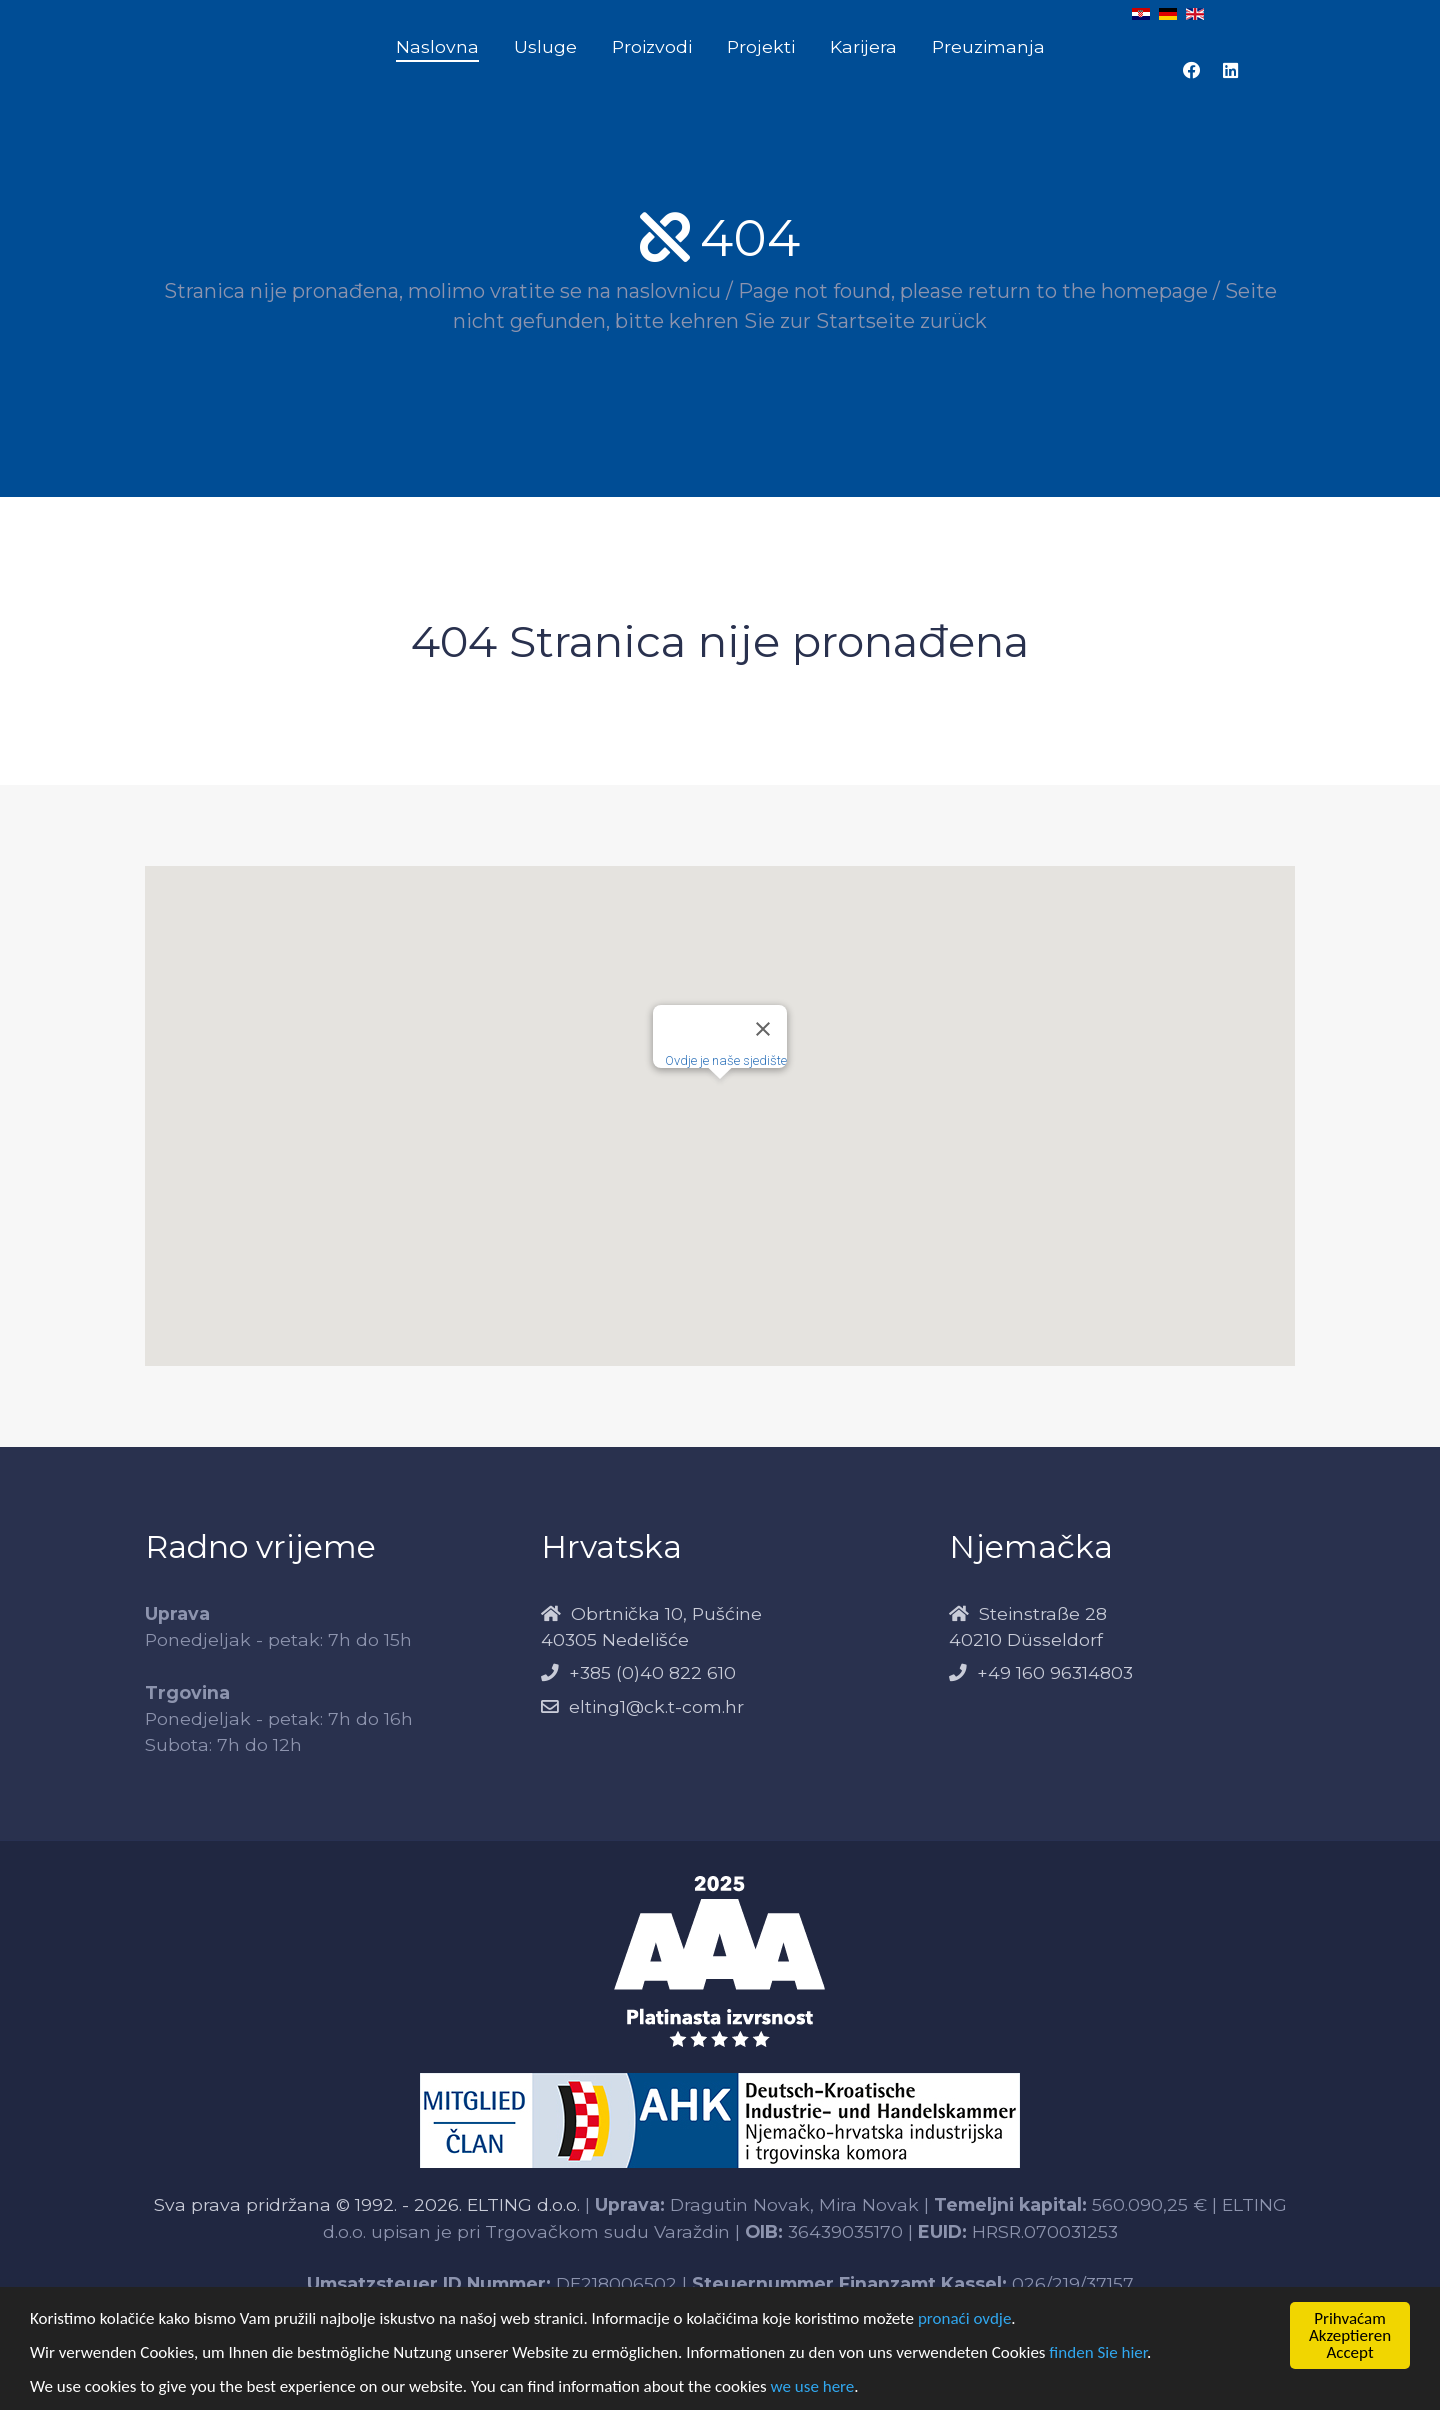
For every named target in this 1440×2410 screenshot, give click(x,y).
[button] (720, 1097)
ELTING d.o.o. (523, 2204)
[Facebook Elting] (1192, 71)
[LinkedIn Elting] (1230, 71)
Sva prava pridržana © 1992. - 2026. (310, 2204)
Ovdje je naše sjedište (726, 1060)
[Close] (763, 1029)
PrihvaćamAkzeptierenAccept (1350, 2335)
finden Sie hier (1098, 2352)
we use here (813, 2386)
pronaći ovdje (964, 2318)
